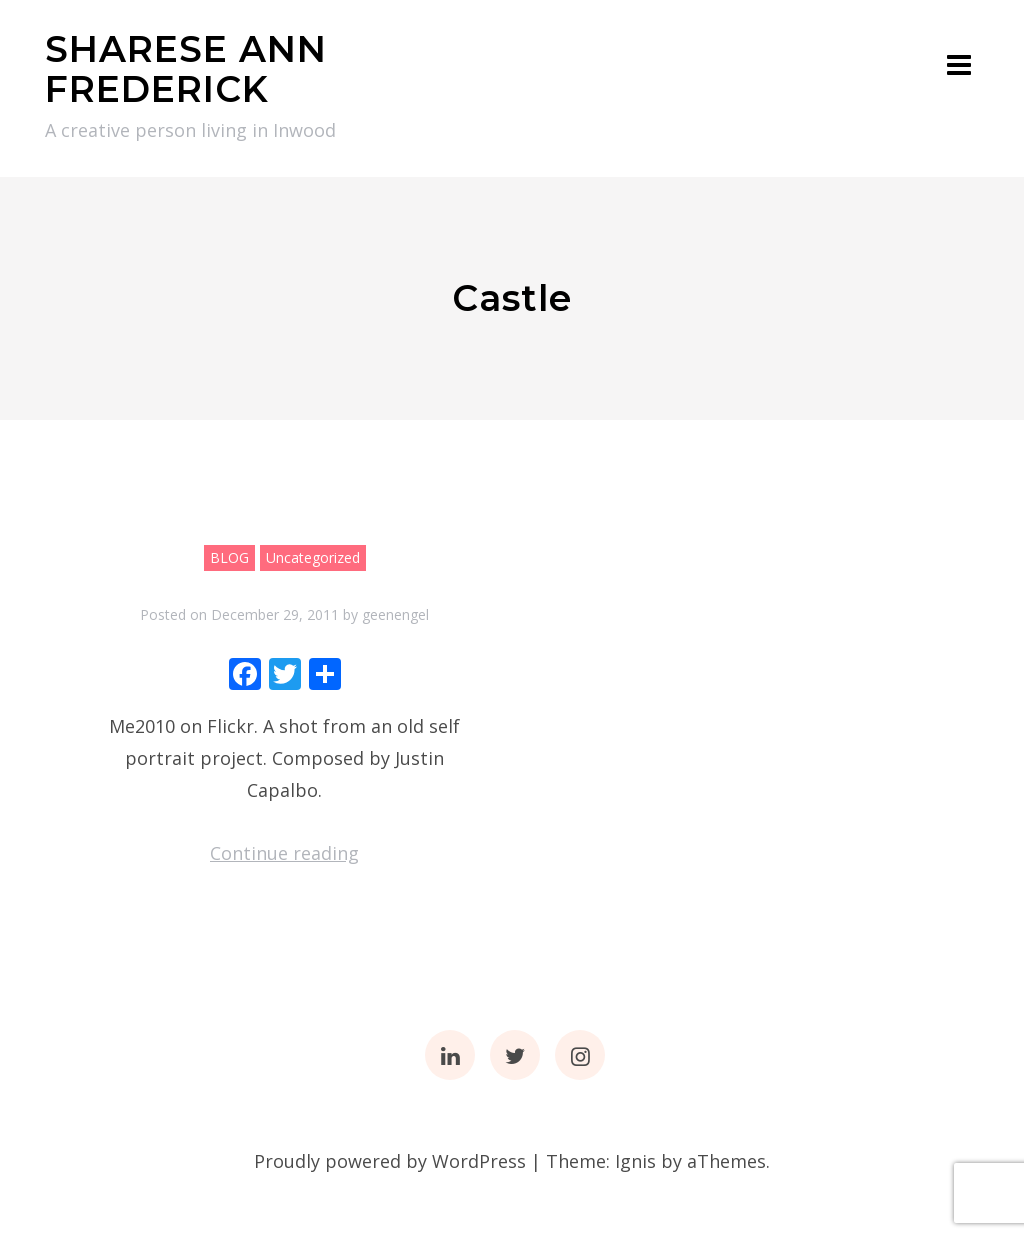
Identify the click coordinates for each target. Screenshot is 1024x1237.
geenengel (395, 614)
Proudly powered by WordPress (390, 1161)
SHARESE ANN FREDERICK (186, 69)
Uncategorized (313, 557)
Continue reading (284, 853)
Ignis (635, 1161)
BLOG (229, 557)
